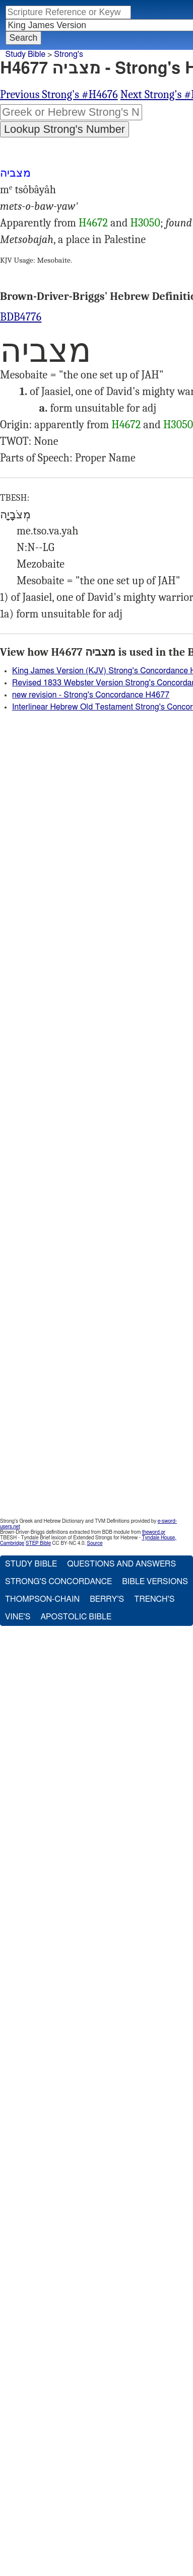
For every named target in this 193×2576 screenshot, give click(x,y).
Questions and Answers (121, 1564)
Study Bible (25, 54)
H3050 (145, 222)
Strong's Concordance (58, 1582)
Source (94, 1543)
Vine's (17, 1617)
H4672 (93, 222)
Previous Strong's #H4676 (59, 94)
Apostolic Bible (75, 1617)
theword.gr (153, 1532)
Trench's (154, 1599)
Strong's (68, 54)
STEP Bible (38, 1543)
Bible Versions (155, 1582)
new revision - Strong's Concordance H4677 (90, 695)
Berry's (107, 1599)
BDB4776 (20, 317)
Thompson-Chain (42, 1599)
